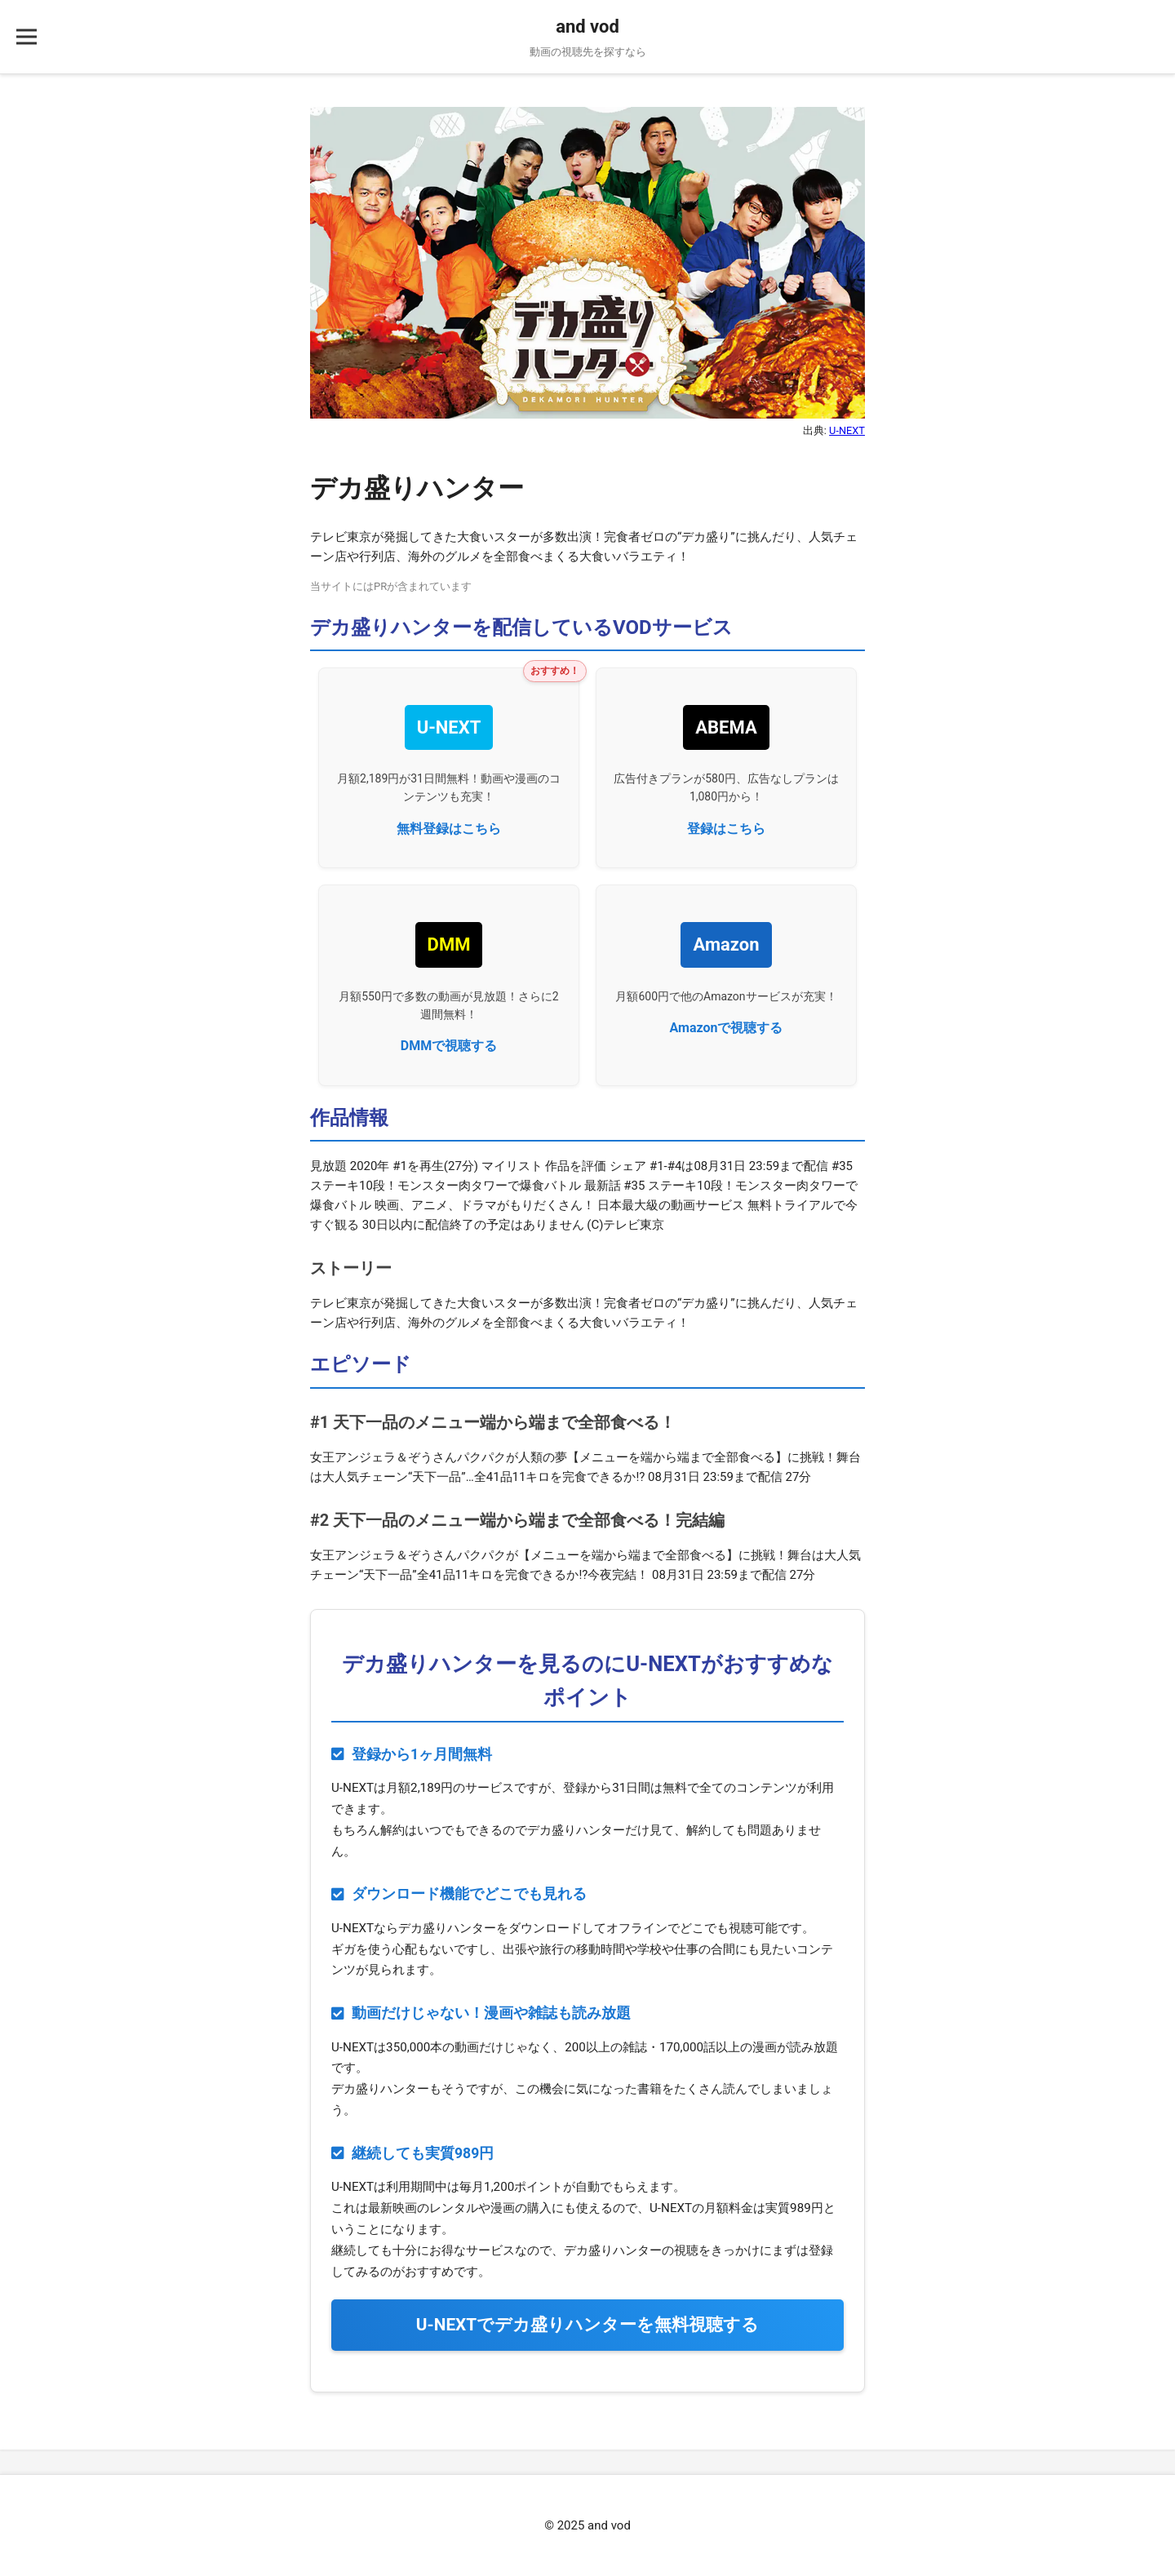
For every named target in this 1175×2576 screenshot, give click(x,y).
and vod (587, 26)
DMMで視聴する (449, 1045)
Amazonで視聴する (726, 1027)
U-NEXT (847, 430)
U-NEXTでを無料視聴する (587, 2324)
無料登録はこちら (449, 828)
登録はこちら (726, 828)
